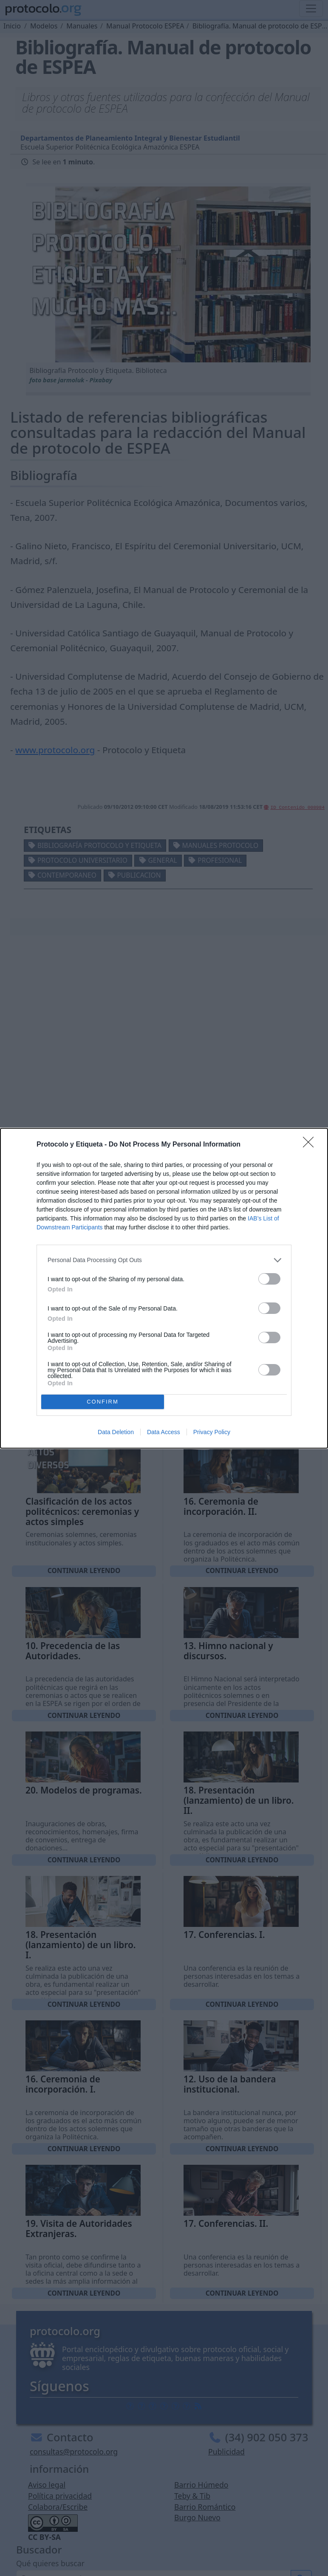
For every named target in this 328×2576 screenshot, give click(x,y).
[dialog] (164, 1288)
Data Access (163, 1432)
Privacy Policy (211, 1432)
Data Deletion (116, 1432)
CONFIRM (103, 1401)
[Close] (311, 1145)
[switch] (269, 1279)
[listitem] (164, 1260)
